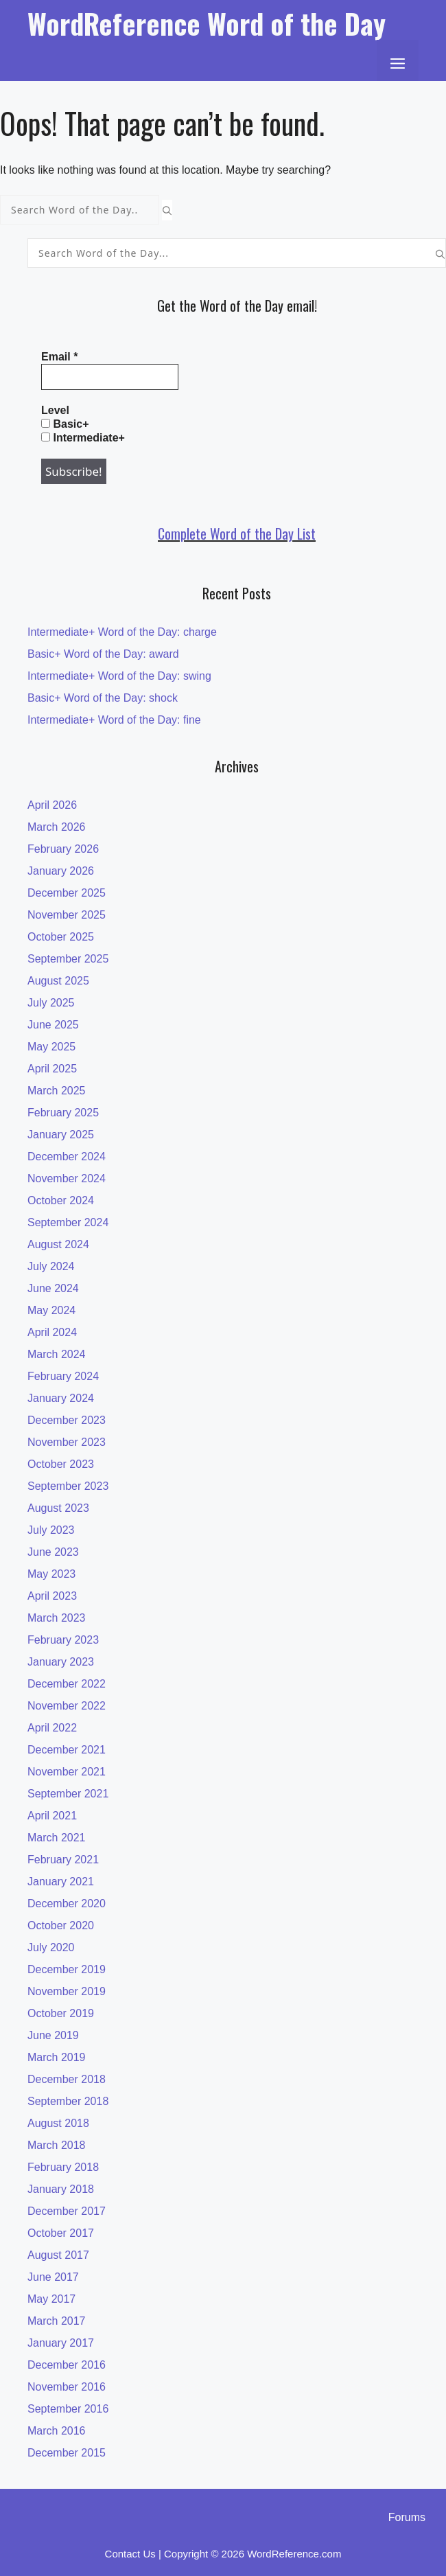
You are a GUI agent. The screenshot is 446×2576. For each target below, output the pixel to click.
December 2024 (66, 1156)
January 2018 (60, 2189)
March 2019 (56, 2057)
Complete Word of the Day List (237, 533)
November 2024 (66, 1178)
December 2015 (66, 2453)
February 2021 (63, 1859)
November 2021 (66, 1772)
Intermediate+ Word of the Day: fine (114, 720)
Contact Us (130, 2554)
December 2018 (66, 2079)
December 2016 (66, 2365)
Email (59, 357)
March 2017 (56, 2321)
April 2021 (52, 1815)
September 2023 (67, 1486)
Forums (406, 2517)
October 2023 (60, 1464)
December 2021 (66, 1750)
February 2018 (63, 2167)
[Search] (167, 210)
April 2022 (52, 1728)
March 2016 (56, 2431)
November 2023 (66, 1442)
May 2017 (51, 2299)
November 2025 (66, 915)
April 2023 (52, 1596)
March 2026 (56, 827)
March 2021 (56, 1837)
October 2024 (60, 1200)
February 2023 (63, 1640)
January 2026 (60, 871)
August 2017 (58, 2255)
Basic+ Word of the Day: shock (102, 698)
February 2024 (63, 1376)
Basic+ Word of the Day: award (103, 654)
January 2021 (60, 1881)
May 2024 (51, 1310)
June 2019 (53, 2035)
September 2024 (67, 1222)
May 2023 (51, 1574)
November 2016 (66, 2387)
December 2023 (66, 1420)
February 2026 (63, 849)
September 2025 (67, 959)
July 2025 (51, 1003)
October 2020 (60, 1925)
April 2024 (52, 1332)
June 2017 (53, 2277)
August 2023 (58, 1508)
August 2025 (58, 981)
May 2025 (51, 1047)
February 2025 (63, 1112)
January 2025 (60, 1134)
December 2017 (66, 2211)
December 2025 (66, 893)
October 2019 (60, 2013)
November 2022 (66, 1706)
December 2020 (66, 1903)
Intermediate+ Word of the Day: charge (122, 632)
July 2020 (51, 1947)
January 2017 (60, 2343)
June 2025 (53, 1025)
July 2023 (51, 1530)
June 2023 (53, 1552)
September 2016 (67, 2409)
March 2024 (56, 1354)
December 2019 (66, 1969)
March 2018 (56, 2145)
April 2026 (52, 805)
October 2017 (60, 2233)
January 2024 (60, 1398)
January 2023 (60, 1662)
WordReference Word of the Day (206, 23)
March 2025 (56, 1090)
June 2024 (53, 1288)
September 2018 (67, 2101)
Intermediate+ (83, 438)
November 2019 (66, 1991)
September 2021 (67, 1793)
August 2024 (58, 1244)
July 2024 (51, 1266)
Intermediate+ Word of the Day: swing (119, 676)
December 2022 (66, 1684)
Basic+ (65, 424)
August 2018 (58, 2123)
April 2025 (52, 1068)
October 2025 (60, 937)
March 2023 (56, 1618)
